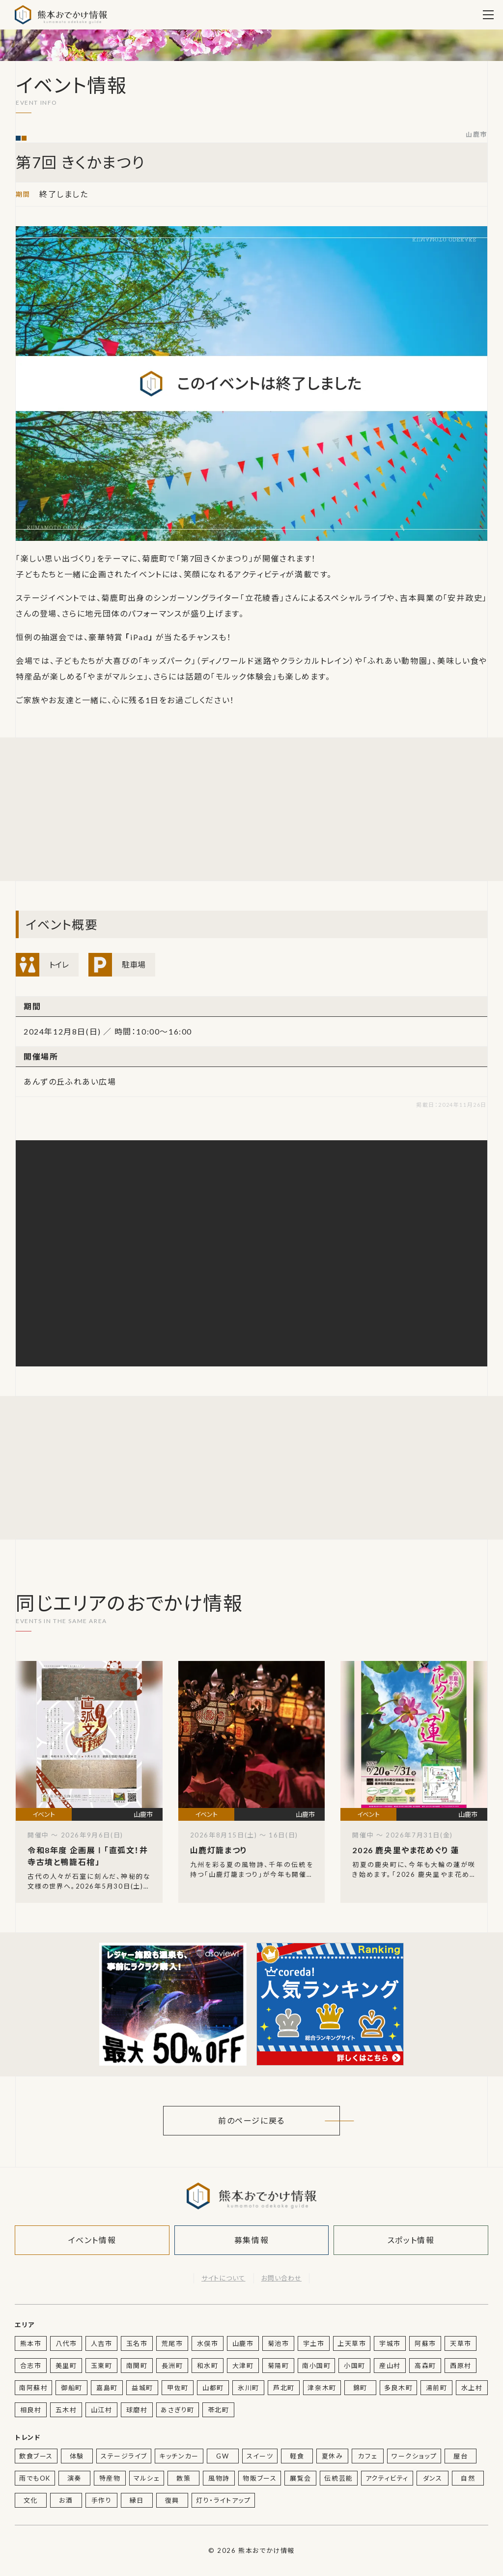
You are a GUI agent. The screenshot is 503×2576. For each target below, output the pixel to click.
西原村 (461, 2365)
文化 (31, 2500)
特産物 (110, 2478)
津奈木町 (321, 2388)
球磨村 (137, 2410)
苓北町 (218, 2410)
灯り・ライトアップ (223, 2500)
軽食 (297, 2456)
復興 (172, 2500)
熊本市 (31, 2343)
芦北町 (284, 2388)
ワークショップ (414, 2456)
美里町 (66, 2365)
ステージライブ (124, 2456)
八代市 (66, 2343)
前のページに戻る (251, 2120)
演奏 (74, 2478)
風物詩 (219, 2478)
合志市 (31, 2365)
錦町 (360, 2388)
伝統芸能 (338, 2478)
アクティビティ (387, 2478)
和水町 (208, 2365)
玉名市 (137, 2343)
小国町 (354, 2365)
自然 (468, 2478)
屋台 (460, 2456)
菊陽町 (278, 2365)
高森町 (425, 2365)
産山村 (390, 2365)
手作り (101, 2500)
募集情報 (251, 2240)
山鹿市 (476, 135)
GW (222, 2456)
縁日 (137, 2500)
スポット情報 (411, 2240)
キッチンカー (179, 2456)
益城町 (142, 2388)
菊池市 (278, 2343)
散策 (183, 2478)
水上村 (472, 2388)
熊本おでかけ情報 (61, 15)
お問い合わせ (281, 2278)
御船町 (72, 2388)
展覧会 (300, 2478)
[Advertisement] (173, 809)
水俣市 (208, 2343)
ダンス (433, 2478)
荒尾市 (172, 2343)
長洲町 (172, 2365)
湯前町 (436, 2388)
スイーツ (260, 2456)
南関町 (137, 2365)
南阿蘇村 (33, 2388)
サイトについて (223, 2278)
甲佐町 (178, 2388)
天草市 (461, 2343)
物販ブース (260, 2478)
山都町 (213, 2388)
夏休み (332, 2456)
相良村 (31, 2410)
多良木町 (398, 2388)
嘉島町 (107, 2388)
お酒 (66, 2500)
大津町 (243, 2365)
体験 (77, 2456)
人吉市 (101, 2343)
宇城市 (390, 2343)
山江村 (101, 2410)
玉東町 (101, 2365)
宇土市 (314, 2343)
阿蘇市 (425, 2343)
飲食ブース (36, 2456)
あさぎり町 (178, 2410)
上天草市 (351, 2343)
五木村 (66, 2410)
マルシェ (147, 2478)
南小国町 (316, 2365)
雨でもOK (35, 2478)
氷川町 (248, 2388)
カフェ (367, 2456)
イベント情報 (92, 2240)
